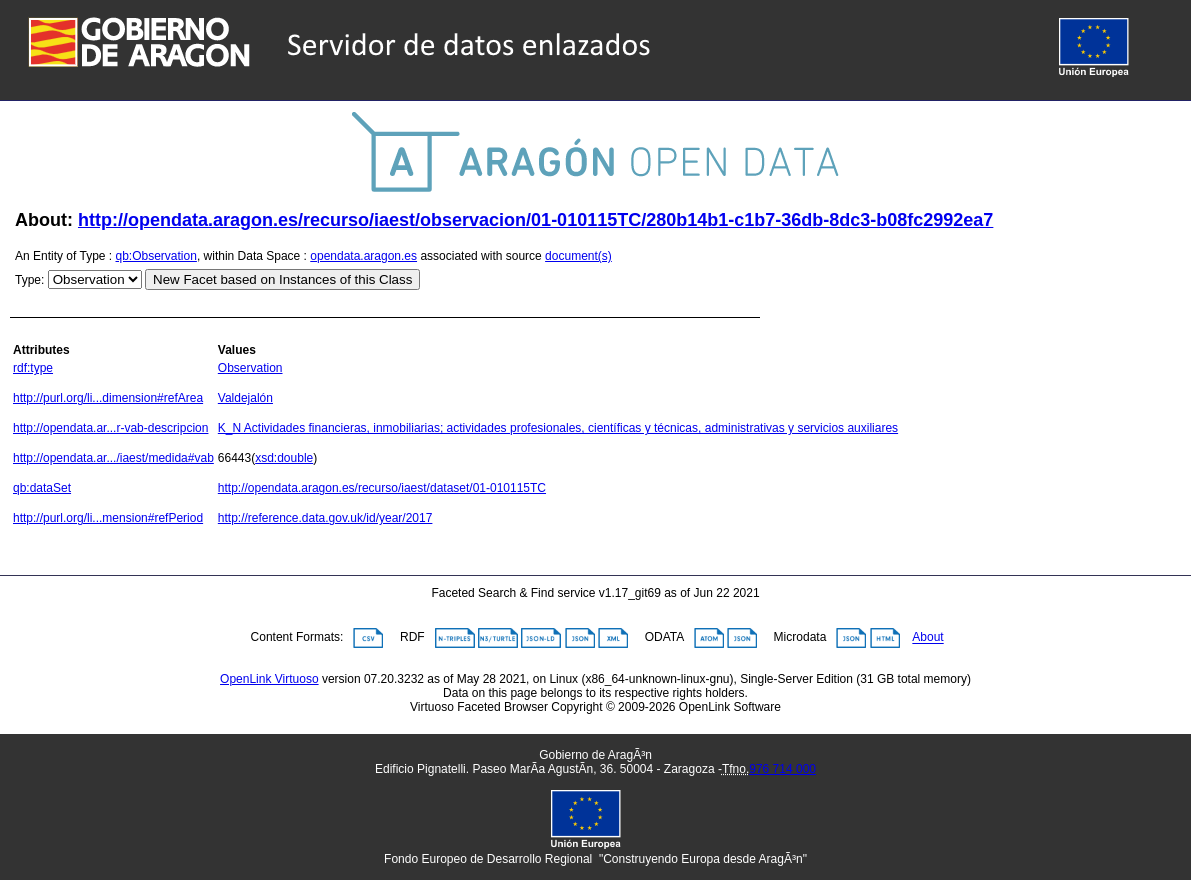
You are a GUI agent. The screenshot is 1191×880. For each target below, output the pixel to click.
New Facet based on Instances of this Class (282, 279)
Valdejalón (245, 398)
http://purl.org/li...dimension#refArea (108, 398)
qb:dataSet (42, 488)
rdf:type (33, 368)
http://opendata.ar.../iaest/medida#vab (113, 458)
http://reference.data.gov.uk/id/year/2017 (325, 518)
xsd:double (284, 458)
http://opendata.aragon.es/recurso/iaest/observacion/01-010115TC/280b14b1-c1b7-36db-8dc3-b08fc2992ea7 (535, 220)
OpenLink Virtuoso (269, 679)
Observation (250, 368)
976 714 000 (782, 769)
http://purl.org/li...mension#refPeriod (108, 518)
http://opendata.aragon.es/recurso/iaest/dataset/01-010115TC (382, 488)
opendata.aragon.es (363, 256)
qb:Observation (156, 256)
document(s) (578, 256)
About (927, 638)
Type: (29, 280)
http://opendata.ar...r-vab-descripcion (110, 428)
